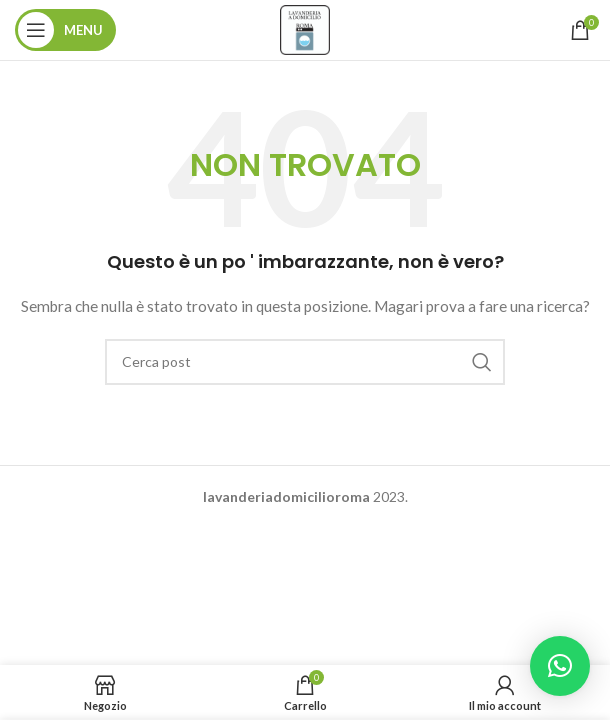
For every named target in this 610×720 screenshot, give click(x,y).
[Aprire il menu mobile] (65, 30)
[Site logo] (305, 28)
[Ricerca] (305, 362)
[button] (560, 666)
